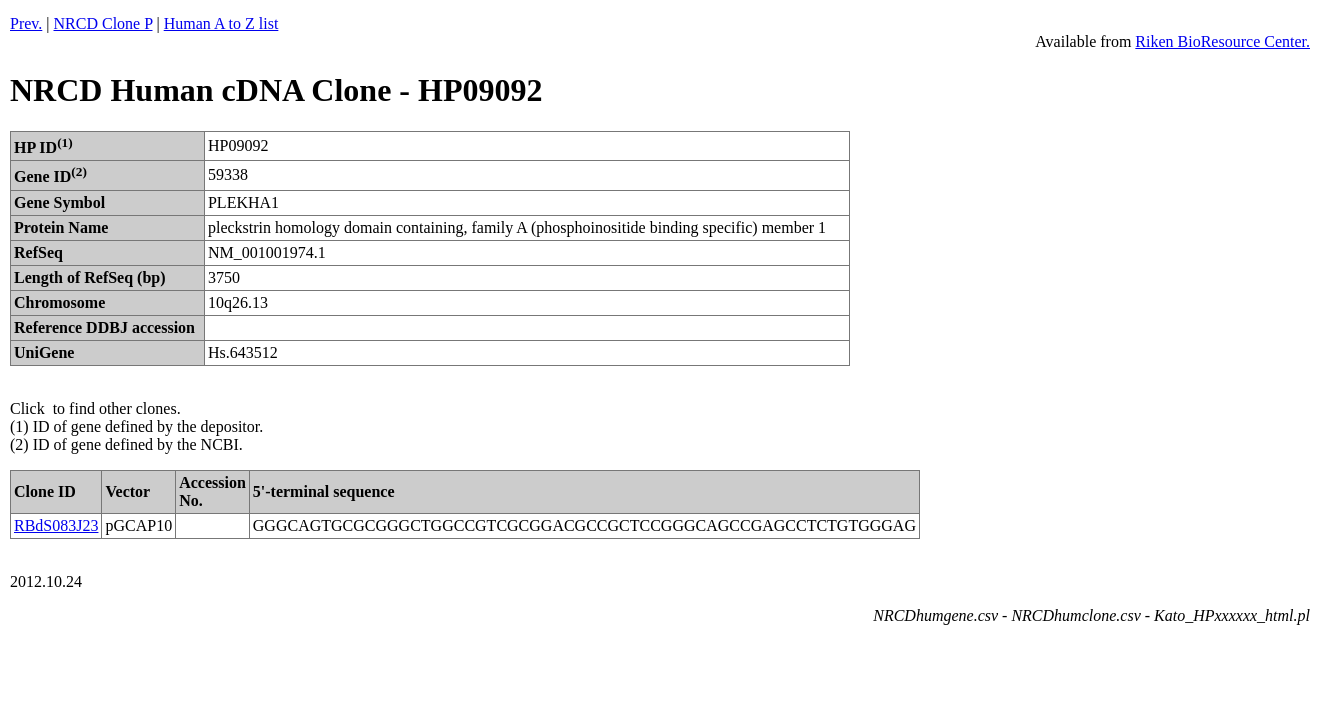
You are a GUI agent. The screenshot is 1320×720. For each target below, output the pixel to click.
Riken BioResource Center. (1222, 41)
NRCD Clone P (103, 23)
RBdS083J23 (56, 525)
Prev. (26, 23)
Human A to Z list (221, 23)
